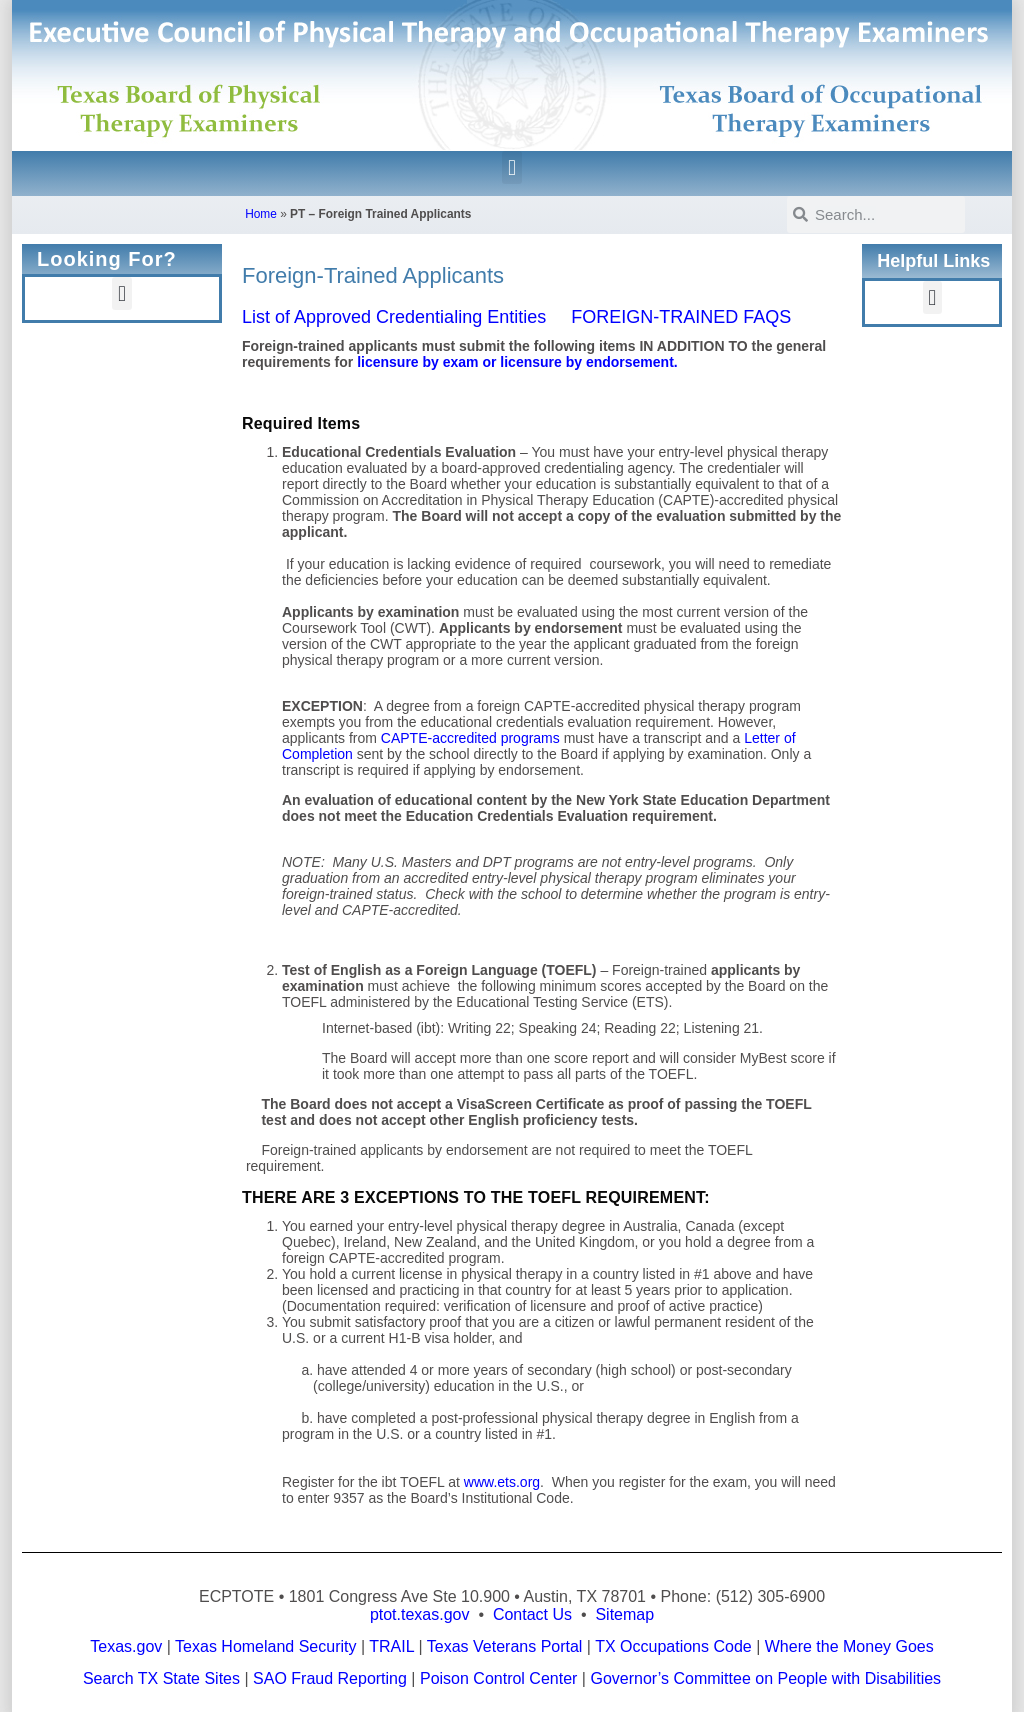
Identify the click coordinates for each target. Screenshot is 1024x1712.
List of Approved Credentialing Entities (394, 317)
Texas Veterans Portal (505, 1646)
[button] (511, 167)
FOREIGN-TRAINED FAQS (681, 317)
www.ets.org (502, 1482)
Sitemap (624, 1614)
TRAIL (391, 1646)
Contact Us (532, 1614)
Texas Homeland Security (265, 1646)
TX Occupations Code (673, 1646)
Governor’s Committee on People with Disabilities (765, 1678)
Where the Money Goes (849, 1646)
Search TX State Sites (161, 1678)
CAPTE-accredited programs (470, 738)
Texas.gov (126, 1646)
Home (261, 214)
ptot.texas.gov (420, 1614)
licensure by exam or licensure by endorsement (515, 362)
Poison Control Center (498, 1678)
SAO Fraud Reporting (330, 1678)
